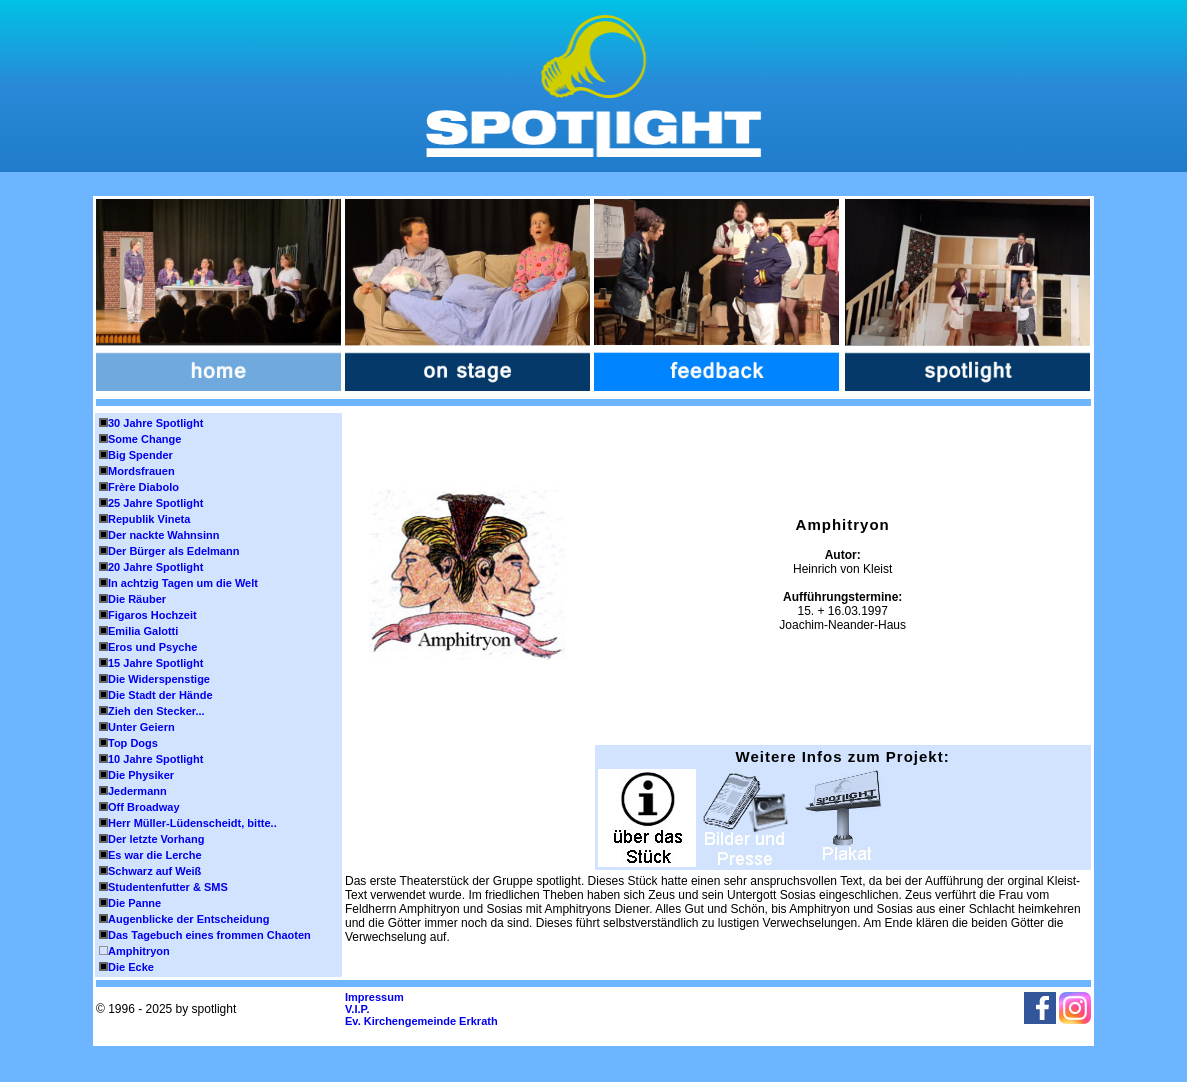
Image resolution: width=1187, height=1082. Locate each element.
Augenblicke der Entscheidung (188, 919)
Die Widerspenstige (159, 679)
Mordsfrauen (141, 471)
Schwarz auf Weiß (154, 871)
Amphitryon (139, 951)
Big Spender (140, 455)
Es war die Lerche (155, 855)
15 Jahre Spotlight (155, 663)
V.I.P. (357, 1009)
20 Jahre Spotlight (155, 567)
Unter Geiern (141, 727)
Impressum (374, 997)
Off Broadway (144, 807)
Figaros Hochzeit (152, 615)
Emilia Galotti (143, 631)
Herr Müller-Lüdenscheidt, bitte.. (192, 823)
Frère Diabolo (143, 487)
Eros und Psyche (152, 647)
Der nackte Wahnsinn (163, 535)
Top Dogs (133, 743)
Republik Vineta (149, 519)
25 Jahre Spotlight (155, 503)
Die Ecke (131, 967)
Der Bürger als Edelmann (173, 551)
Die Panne (134, 903)
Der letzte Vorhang (156, 839)
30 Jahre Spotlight (155, 423)
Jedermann (137, 791)
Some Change (144, 439)
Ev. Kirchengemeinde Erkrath (421, 1021)
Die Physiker (141, 775)
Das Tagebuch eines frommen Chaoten (209, 935)
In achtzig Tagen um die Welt (183, 583)
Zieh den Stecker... (156, 711)
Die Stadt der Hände (160, 695)
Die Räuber (137, 599)
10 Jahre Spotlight (155, 759)
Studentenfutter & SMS (168, 887)
